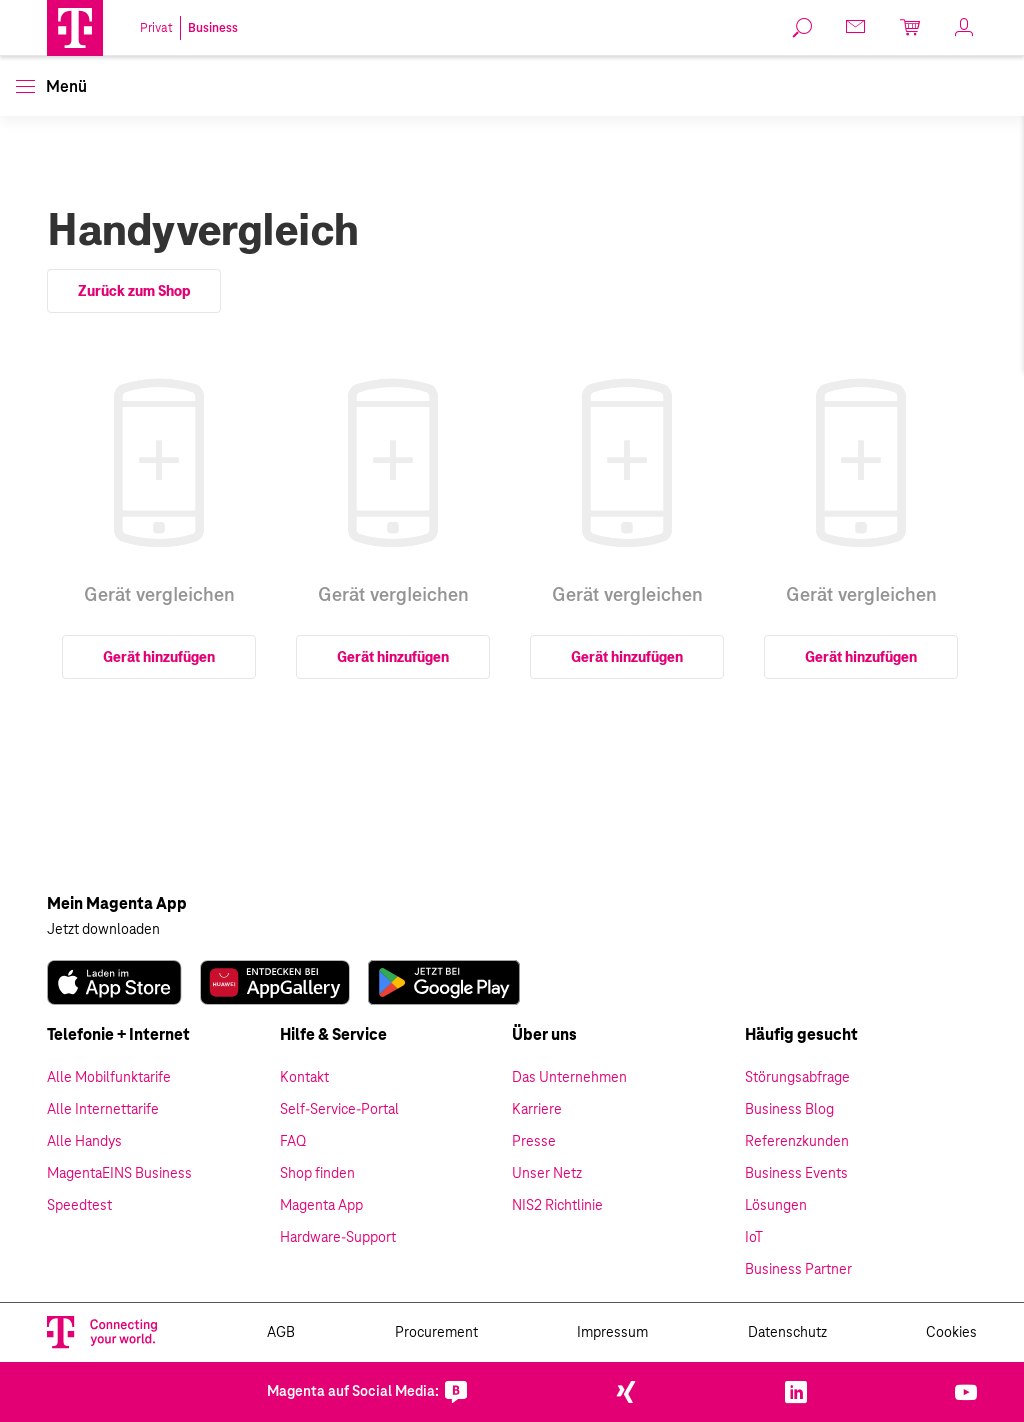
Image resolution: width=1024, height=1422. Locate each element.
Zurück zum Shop (134, 291)
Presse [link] (534, 1142)
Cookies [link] (951, 1333)
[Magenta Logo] (75, 28)
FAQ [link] (293, 1142)
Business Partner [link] (798, 1270)
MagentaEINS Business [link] (119, 1174)
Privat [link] (156, 28)
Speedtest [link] (79, 1206)
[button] (75, 28)
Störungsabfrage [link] (797, 1078)
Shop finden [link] (317, 1174)
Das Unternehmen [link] (569, 1078)
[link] (803, 28)
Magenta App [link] (321, 1206)
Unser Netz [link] (547, 1174)
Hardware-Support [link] (338, 1238)
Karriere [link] (537, 1110)
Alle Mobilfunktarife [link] (109, 1078)
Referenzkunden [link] (797, 1142)
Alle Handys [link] (84, 1142)
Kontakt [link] (304, 1078)
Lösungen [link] (776, 1206)
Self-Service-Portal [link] (339, 1110)
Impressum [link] (612, 1333)
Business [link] (213, 28)
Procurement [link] (436, 1333)
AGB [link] (281, 1333)
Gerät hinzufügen (159, 657)
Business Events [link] (796, 1174)
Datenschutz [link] (787, 1333)
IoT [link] (754, 1238)
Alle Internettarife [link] (103, 1110)
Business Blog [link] (789, 1110)
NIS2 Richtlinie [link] (557, 1206)
